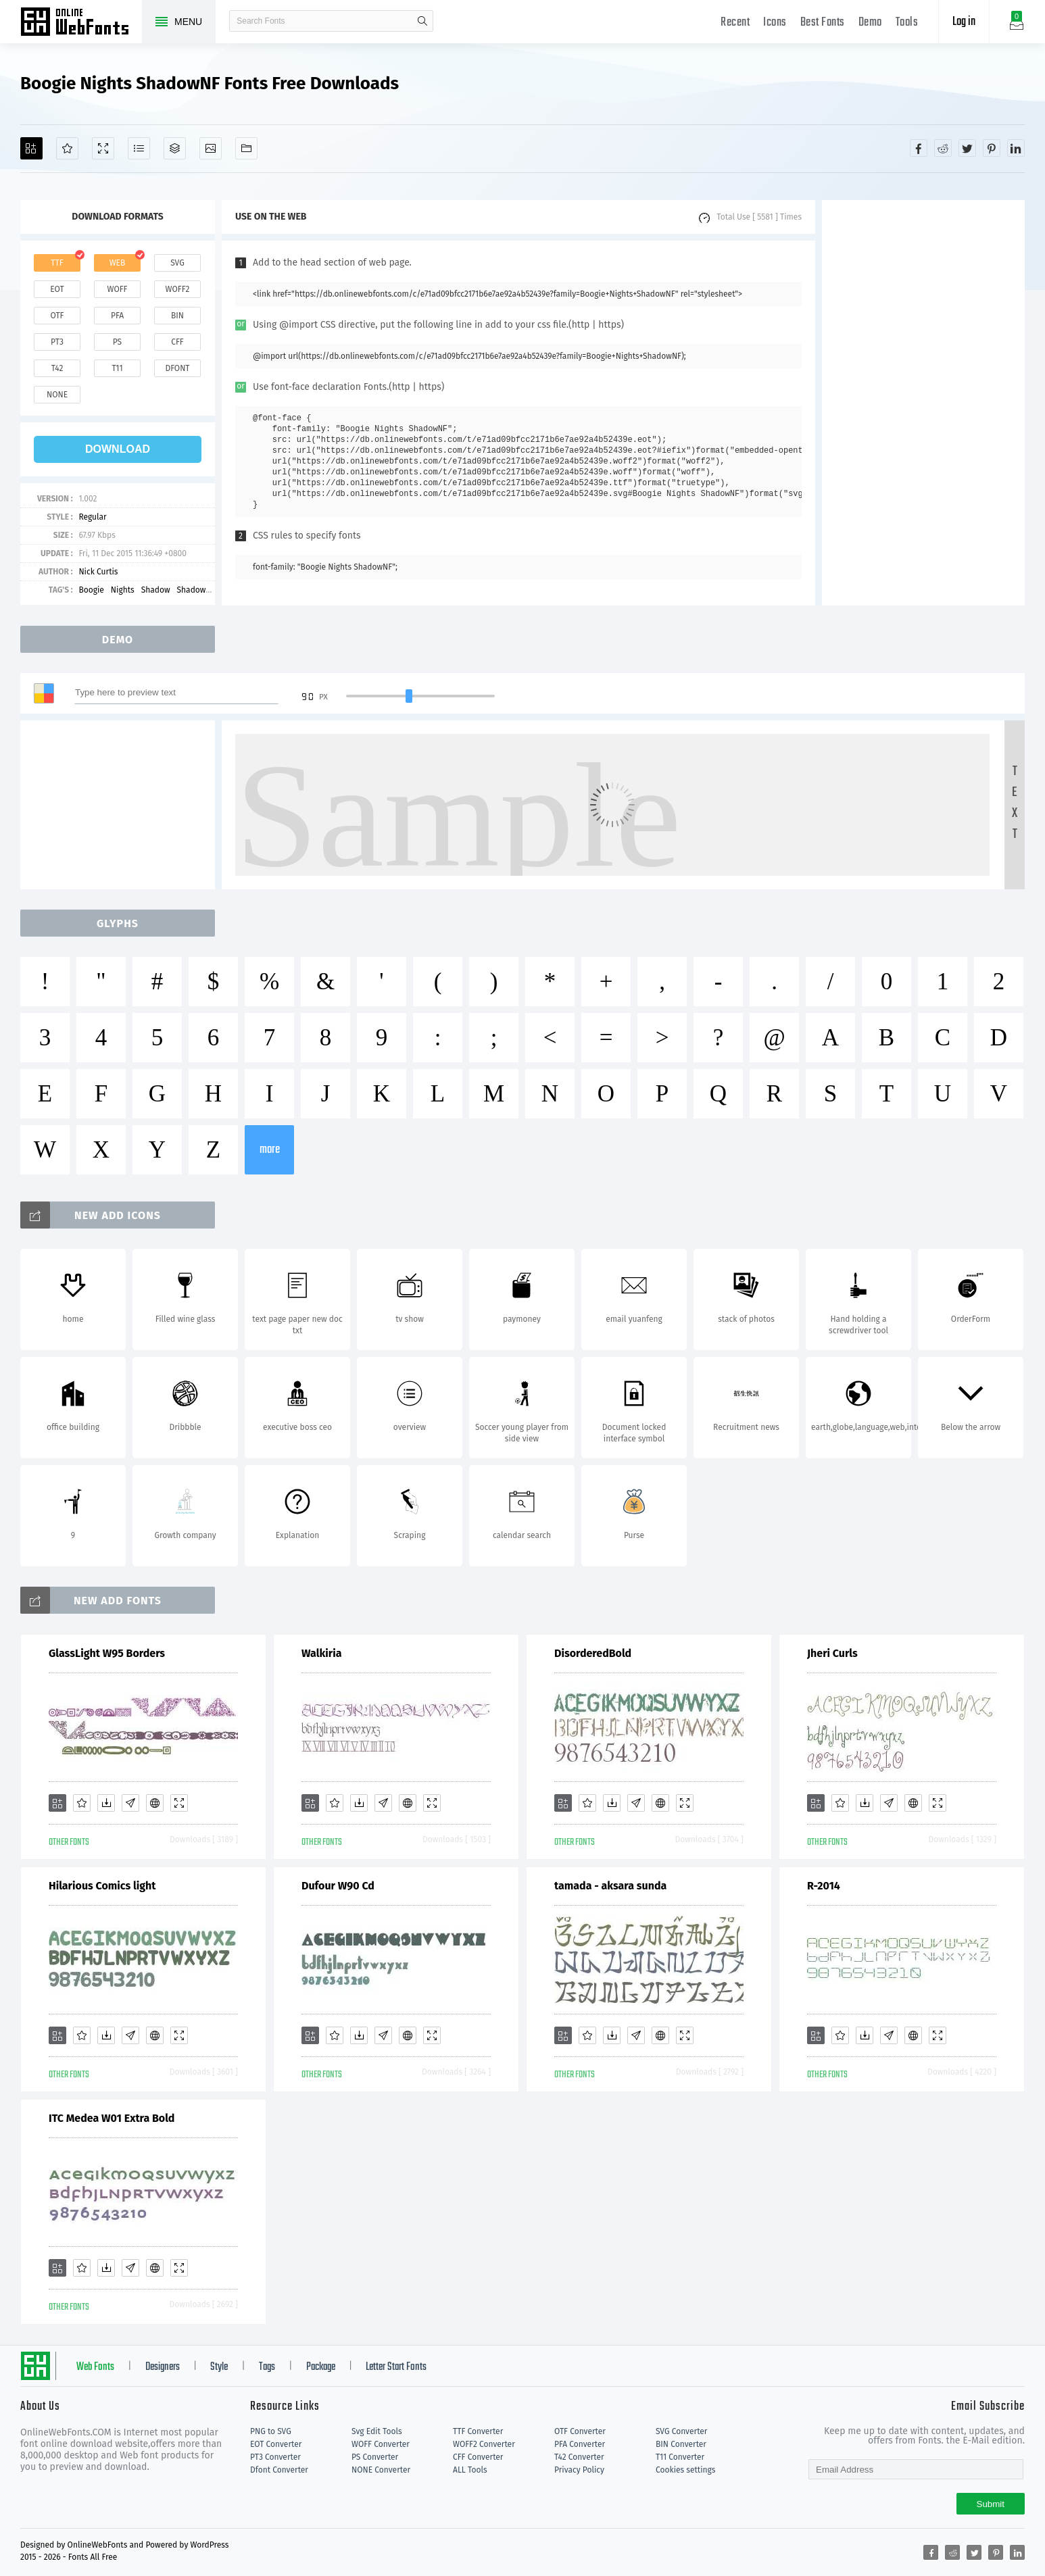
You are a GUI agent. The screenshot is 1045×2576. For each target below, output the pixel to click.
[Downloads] (106, 1803)
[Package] (175, 148)
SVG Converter (681, 2431)
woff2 (178, 289)
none (57, 394)
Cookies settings (685, 2470)
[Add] (31, 148)
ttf (57, 263)
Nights (123, 590)
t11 (117, 368)
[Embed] (155, 1803)
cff (177, 342)
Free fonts (81, 23)
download (117, 449)
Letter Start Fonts (396, 2367)
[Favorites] (67, 148)
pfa (117, 315)
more (270, 1150)
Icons (775, 22)
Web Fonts (95, 2367)
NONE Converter (380, 2470)
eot (57, 289)
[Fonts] (246, 148)
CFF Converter (478, 2457)
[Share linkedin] (1016, 148)
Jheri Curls (832, 1653)
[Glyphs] (139, 148)
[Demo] (103, 148)
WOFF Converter (380, 2444)
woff (117, 289)
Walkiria (321, 1653)
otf (57, 315)
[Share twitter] (967, 148)
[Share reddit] (943, 148)
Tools (907, 22)
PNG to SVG (270, 2431)
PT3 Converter (275, 2457)
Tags (267, 2367)
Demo (870, 22)
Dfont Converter (279, 2470)
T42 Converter (579, 2457)
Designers (162, 2367)
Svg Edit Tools (376, 2431)
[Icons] (210, 148)
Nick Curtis (98, 571)
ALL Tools (470, 2470)
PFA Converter (579, 2444)
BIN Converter (681, 2444)
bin (177, 315)
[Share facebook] (918, 148)
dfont (177, 368)
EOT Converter (275, 2444)
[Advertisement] (923, 402)
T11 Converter (680, 2457)
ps (117, 342)
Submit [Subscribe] (990, 2504)
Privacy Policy (579, 2470)
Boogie (90, 590)
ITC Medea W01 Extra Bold (111, 2118)
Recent (735, 22)
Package (320, 2367)
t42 (57, 368)
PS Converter (374, 2457)
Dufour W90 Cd (337, 1885)
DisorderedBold (592, 1653)
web (118, 263)
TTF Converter (478, 2431)
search (422, 21)
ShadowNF (196, 590)
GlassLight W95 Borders (107, 1653)
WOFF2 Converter (484, 2444)
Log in (963, 22)
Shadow (155, 590)
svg (177, 263)
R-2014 (823, 1885)
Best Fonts (822, 22)
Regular (92, 517)
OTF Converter (580, 2431)
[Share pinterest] (991, 148)
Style (219, 2367)
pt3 (57, 342)
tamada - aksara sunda (610, 1885)
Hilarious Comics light (102, 1885)
